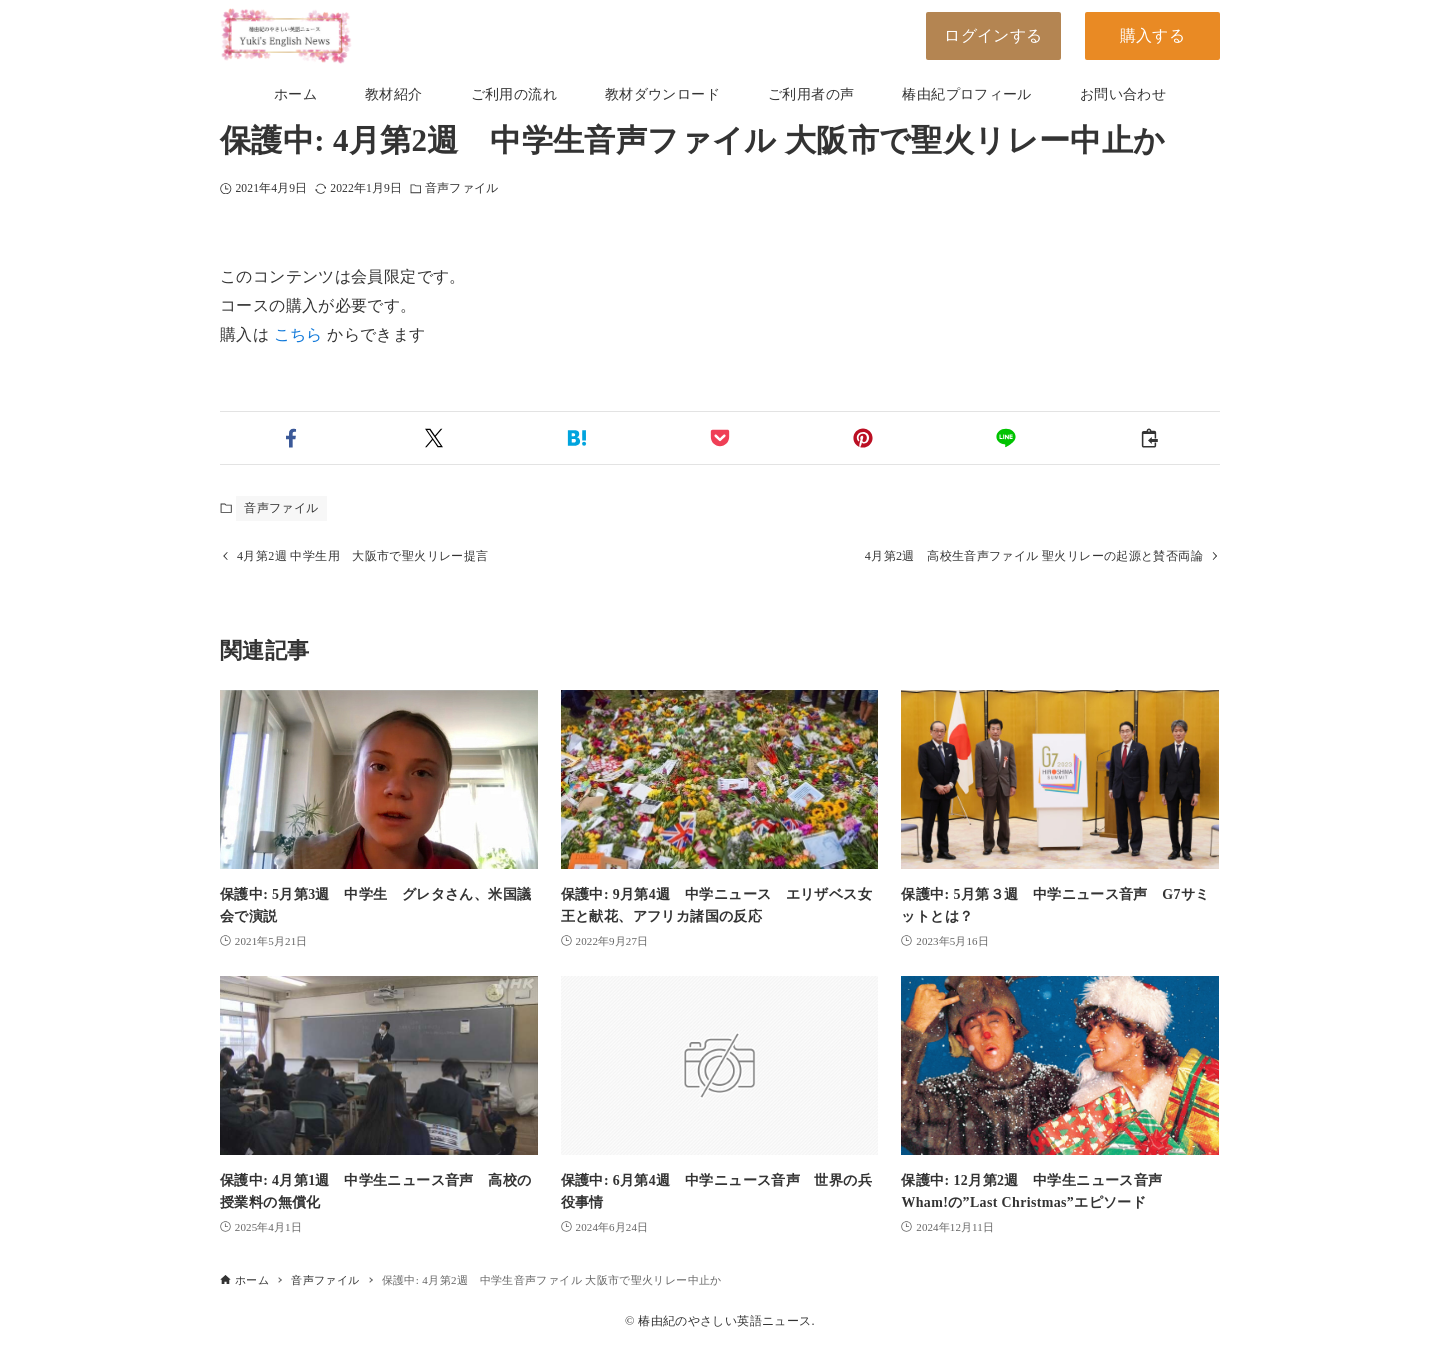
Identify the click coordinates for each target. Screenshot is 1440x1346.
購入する (1153, 35)
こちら (298, 334)
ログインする (993, 35)
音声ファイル (461, 188)
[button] (291, 438)
